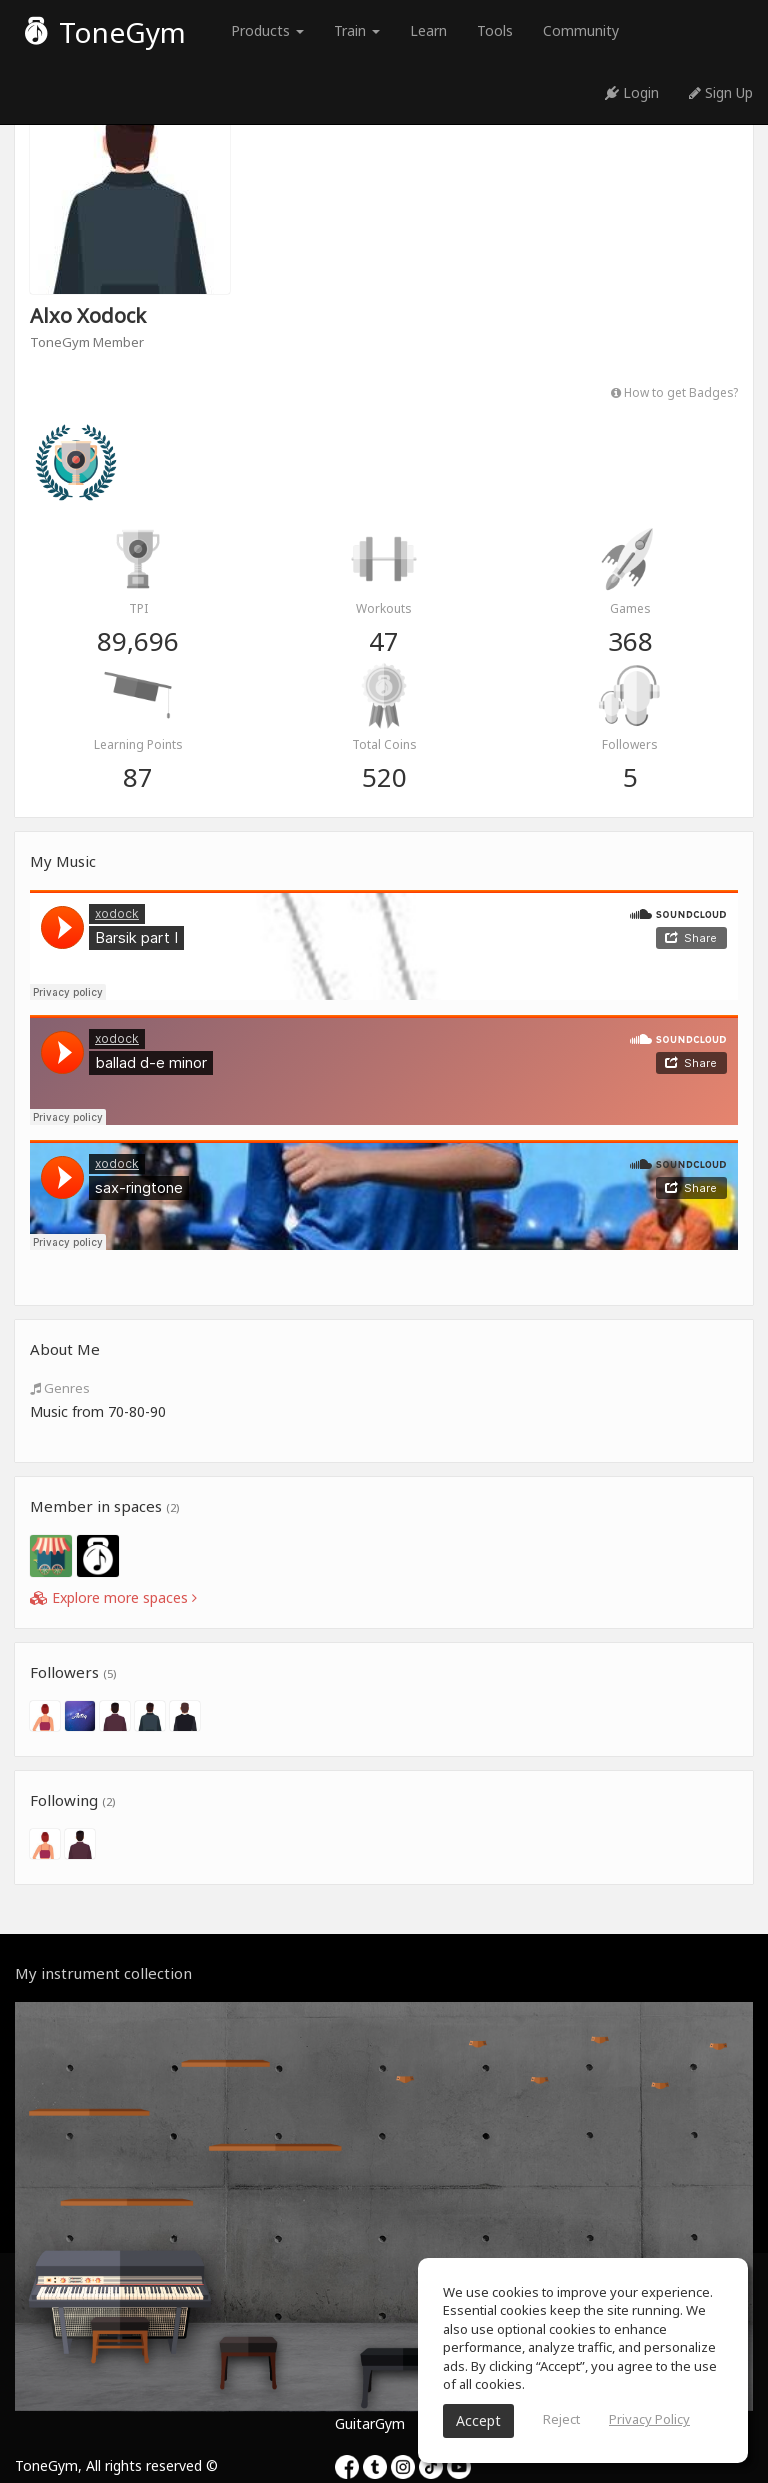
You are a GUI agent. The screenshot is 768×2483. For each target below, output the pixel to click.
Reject (561, 2419)
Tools (495, 30)
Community (581, 30)
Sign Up (721, 92)
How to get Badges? (674, 392)
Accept (478, 2420)
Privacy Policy (649, 2419)
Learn (428, 30)
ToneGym (105, 32)
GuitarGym (370, 2423)
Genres (60, 1388)
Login (632, 92)
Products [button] (267, 30)
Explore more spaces (113, 1597)
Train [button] (357, 30)
